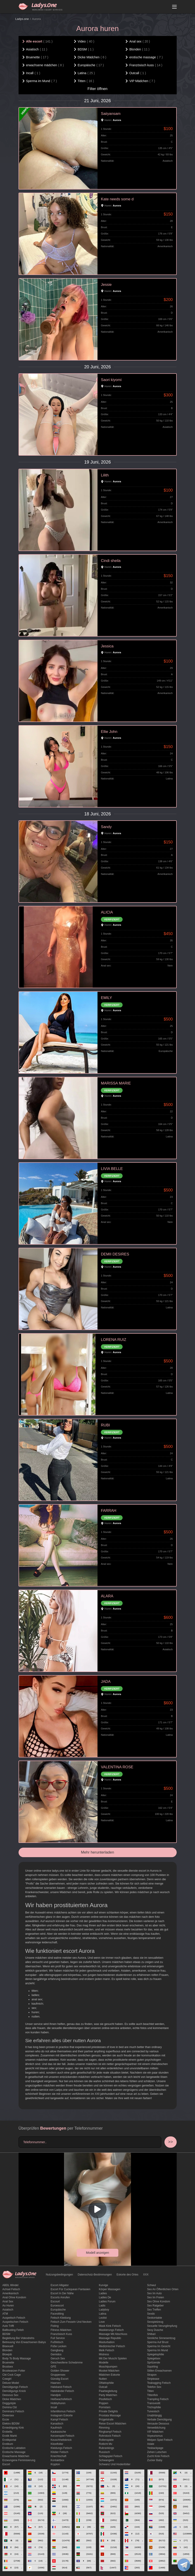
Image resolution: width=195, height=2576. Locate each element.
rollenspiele (106, 2439)
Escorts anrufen (60, 2297)
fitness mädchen (61, 2330)
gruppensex (58, 2374)
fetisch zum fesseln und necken (71, 2321)
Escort (6, 2464)
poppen (103, 2403)
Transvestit (153, 2403)
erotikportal (9, 2439)
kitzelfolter (57, 2444)
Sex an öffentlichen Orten (162, 2289)
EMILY (106, 998)
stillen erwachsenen (159, 2370)
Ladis (102, 2305)
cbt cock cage (11, 2374)
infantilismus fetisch (63, 2411)
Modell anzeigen (97, 2252)
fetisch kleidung (61, 2317)
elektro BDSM (10, 2423)
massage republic (110, 2338)
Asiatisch (7, 2309)
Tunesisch (153, 2411)
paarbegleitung (108, 2391)
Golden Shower (60, 2370)
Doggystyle (9, 2403)
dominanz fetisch (13, 2411)
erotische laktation (14, 2448)
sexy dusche (155, 2330)
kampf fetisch (59, 2419)
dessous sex (10, 2395)
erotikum (7, 2444)
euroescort (57, 2305)
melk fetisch (106, 2350)
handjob (56, 2395)
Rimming (104, 2427)
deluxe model (10, 2382)
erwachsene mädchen (15, 2456)
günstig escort (60, 2378)
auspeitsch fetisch (13, 2317)
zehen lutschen (156, 2452)
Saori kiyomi (111, 380)
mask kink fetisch (110, 2325)
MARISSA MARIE (116, 1083)
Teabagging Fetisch (159, 2382)
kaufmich (56, 2427)
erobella (7, 2431)
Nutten (103, 2378)
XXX (145, 2274)
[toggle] (184, 2565)
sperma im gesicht (158, 2346)
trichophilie (154, 2407)
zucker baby (154, 2460)
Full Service (58, 2338)
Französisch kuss (61, 2334)
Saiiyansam (111, 113)
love (102, 2321)
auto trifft (8, 2325)
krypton (55, 2464)
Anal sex (7, 2301)
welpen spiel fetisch (160, 2439)
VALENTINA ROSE (117, 1767)
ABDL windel (10, 2285)
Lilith (105, 475)
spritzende (153, 2362)
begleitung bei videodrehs (18, 2338)
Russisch (104, 2452)
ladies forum (107, 2301)
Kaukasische (58, 2431)
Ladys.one (22, 19)
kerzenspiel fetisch (62, 2435)
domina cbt (9, 2407)
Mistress (104, 2354)
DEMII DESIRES (115, 1254)
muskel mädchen (109, 2370)
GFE (53, 2366)
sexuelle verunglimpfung (162, 2325)
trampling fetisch (158, 2399)
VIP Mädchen (155, 2431)
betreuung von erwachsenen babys (24, 2342)
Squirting (152, 2366)
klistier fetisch (59, 2452)
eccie (5, 2419)
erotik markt (9, 2435)
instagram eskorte (62, 2415)
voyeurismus (155, 2435)
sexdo (151, 2313)
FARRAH (108, 1510)
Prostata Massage (110, 2415)
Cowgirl (7, 2378)
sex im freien (155, 2297)
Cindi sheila (111, 561)
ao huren (8, 2305)
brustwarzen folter (13, 2370)
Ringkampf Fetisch (110, 2431)
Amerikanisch (10, 2293)
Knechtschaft (58, 2456)
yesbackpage (155, 2448)
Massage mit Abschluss (113, 2334)
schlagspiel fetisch (110, 2456)
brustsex (7, 2366)
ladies (103, 2293)
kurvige (103, 2285)
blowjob (7, 2354)
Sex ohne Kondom (158, 2301)
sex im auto (154, 2293)
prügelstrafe (106, 2419)
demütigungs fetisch (15, 2387)
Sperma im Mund (157, 2350)
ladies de (105, 2297)
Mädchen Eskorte (109, 2374)
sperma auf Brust (157, 2342)
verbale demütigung (159, 2419)
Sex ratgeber (155, 2305)
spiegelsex (153, 2358)
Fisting (55, 2325)
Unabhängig (154, 2415)
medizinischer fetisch (112, 2346)
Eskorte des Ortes (127, 2274)
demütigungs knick (14, 2391)
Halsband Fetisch (61, 2387)
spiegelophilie (155, 2354)
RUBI (105, 1425)
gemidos (56, 2354)
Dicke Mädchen (11, 2399)
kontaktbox (57, 2460)
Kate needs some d (117, 199)
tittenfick (152, 2395)
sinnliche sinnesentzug (161, 2338)
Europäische (58, 2309)
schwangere (106, 2460)
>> (170, 2142)
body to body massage (16, 2358)
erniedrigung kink (13, 2427)
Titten (150, 2391)
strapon (152, 2374)
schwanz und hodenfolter (114, 2464)
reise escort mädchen (112, 2423)
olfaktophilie (106, 2382)
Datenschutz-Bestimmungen (95, 2274)
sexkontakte (154, 2317)
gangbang (57, 2350)
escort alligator (60, 2285)
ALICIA (107, 912)
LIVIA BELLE (112, 1169)
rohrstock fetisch (110, 2435)
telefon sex (154, 2387)
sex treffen (154, 2309)
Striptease (153, 2378)
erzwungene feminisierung (18, 2460)
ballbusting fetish (13, 2330)
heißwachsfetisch (61, 2399)
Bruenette (8, 2362)
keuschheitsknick (61, 2439)
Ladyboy (104, 2309)
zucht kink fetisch (158, 2456)
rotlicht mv (105, 2444)
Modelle (103, 2362)
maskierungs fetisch (111, 2330)
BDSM (6, 2334)
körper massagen (109, 2289)
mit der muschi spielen (113, 2358)
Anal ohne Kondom (14, 2297)
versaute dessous (158, 2423)
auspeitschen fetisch (15, 2321)
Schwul (151, 2285)
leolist (103, 2317)
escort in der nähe (62, 2293)
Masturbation (106, 2342)
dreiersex (8, 2415)
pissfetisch (105, 2399)
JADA (106, 1681)
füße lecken (59, 2346)
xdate (150, 2444)
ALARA (107, 1596)
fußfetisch (57, 2342)
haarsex (56, 2382)
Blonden (7, 2350)
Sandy (106, 827)
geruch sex (58, 2358)
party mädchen (108, 2395)
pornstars (104, 2407)
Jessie (106, 284)
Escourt (55, 2301)
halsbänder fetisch (62, 2391)
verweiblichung (156, 2427)
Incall (54, 2407)
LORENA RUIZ (113, 1340)
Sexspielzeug (155, 2321)
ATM (5, 2313)
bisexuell (7, 2346)
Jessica (107, 646)
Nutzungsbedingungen (59, 2274)
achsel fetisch (11, 2289)
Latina (102, 2313)
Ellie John (109, 731)
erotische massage (14, 2452)
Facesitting (57, 2313)
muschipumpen (108, 2366)
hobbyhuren (58, 2403)
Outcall (103, 2387)
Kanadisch (57, 2423)
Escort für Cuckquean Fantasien (70, 2289)
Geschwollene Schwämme (67, 2362)
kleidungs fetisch (61, 2448)
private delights (108, 2411)
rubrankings (106, 2448)
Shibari (151, 2334)
